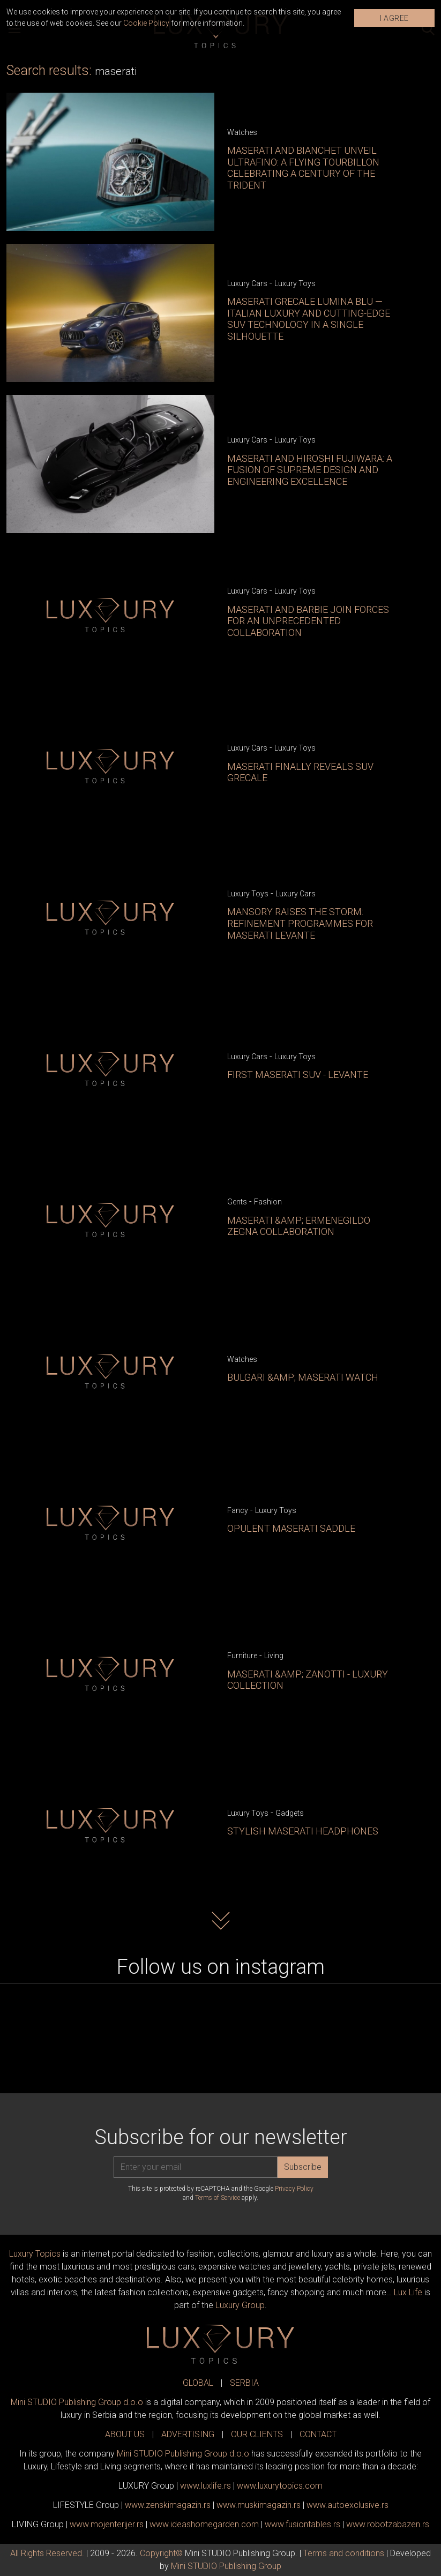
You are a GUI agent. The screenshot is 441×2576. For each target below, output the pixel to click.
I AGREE (394, 18)
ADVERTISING (187, 2434)
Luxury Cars (247, 283)
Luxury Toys (295, 283)
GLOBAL (198, 2383)
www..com (280, 2486)
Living (273, 1655)
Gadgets (289, 1813)
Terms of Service (217, 2197)
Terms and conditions (343, 2553)
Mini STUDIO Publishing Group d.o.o (77, 2402)
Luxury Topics (35, 2254)
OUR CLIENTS (257, 2434)
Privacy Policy (294, 2188)
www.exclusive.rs (347, 2505)
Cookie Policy (146, 23)
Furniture (242, 1655)
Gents (237, 1201)
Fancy (237, 1510)
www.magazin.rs (168, 2505)
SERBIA (244, 2383)
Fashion (268, 1201)
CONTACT (318, 2434)
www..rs (205, 2486)
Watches (242, 132)
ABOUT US (125, 2434)
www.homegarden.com (204, 2524)
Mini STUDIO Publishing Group (226, 2566)
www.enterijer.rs (107, 2524)
